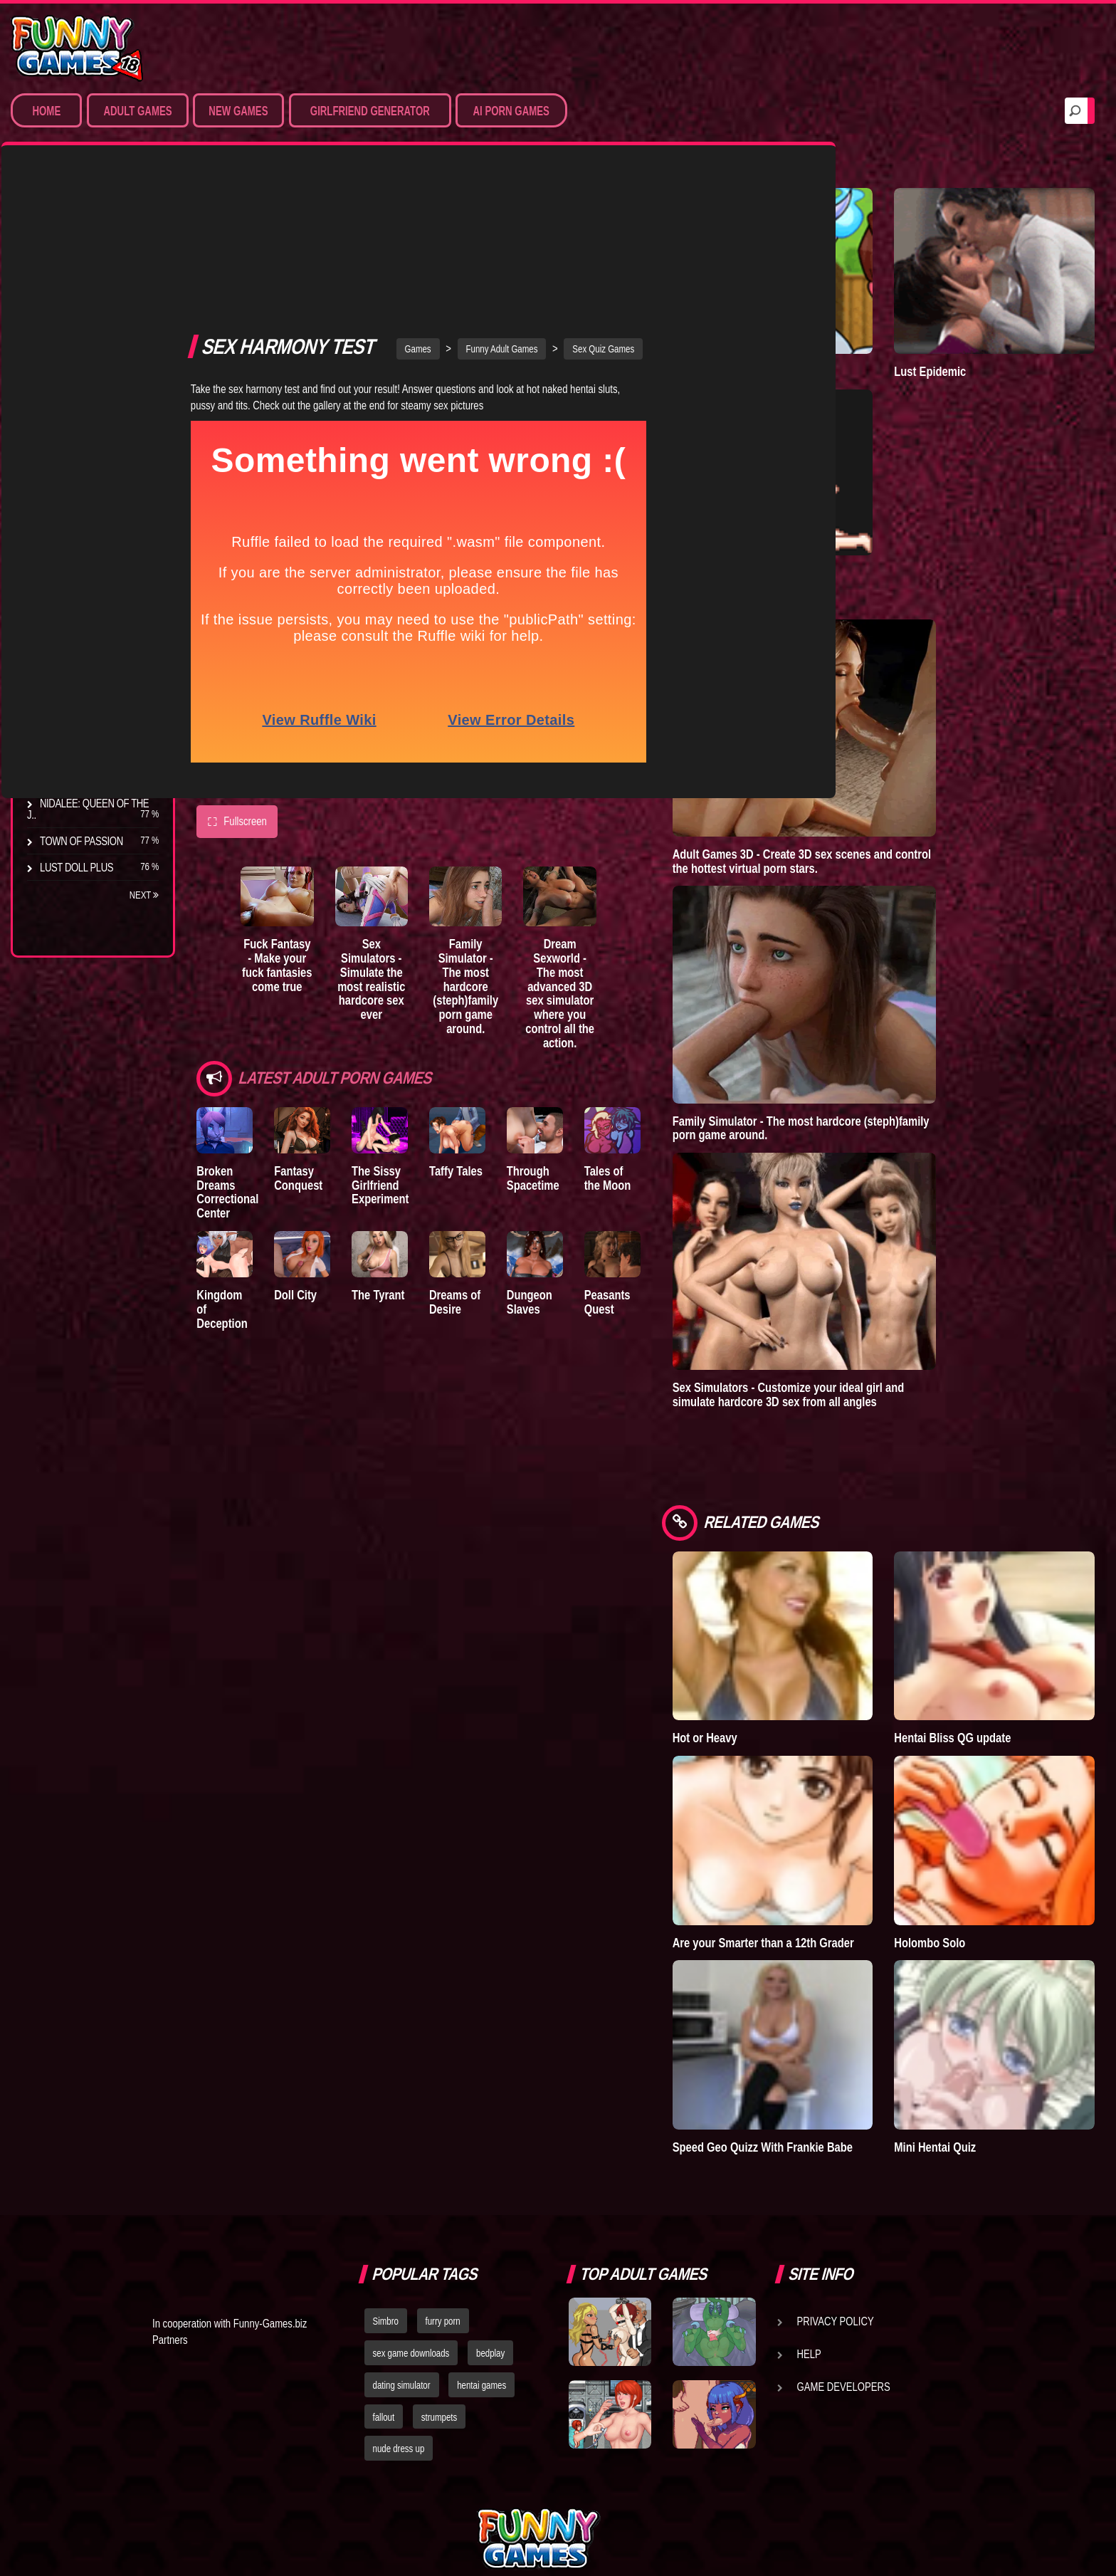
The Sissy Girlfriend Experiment (405, 1025)
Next (144, 895)
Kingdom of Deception (225, 1152)
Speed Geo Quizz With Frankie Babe (826, 2006)
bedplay (490, 2219)
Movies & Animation (86, 280)
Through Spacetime (584, 1017)
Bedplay (60, 697)
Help (809, 2220)
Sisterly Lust (73, 750)
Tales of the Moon (677, 1017)
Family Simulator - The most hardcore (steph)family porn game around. (512, 836)
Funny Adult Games (541, 192)
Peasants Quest (671, 1152)
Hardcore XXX (75, 333)
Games (456, 192)
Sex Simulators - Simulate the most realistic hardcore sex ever (402, 829)
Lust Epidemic (969, 339)
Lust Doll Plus (76, 867)
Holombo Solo (968, 1813)
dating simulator (402, 2251)
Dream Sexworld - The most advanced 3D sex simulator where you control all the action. (623, 836)
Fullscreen (237, 665)
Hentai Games (73, 306)
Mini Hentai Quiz (974, 1998)
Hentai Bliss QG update (991, 1641)
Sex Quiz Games (642, 192)
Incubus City (71, 618)
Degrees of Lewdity (90, 566)
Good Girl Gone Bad (90, 645)
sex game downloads (411, 2219)
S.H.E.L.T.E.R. (68, 724)
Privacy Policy (835, 2187)
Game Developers (843, 2252)
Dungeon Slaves (581, 1152)
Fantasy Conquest (311, 1017)
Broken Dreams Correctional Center (227, 1031)
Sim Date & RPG (75, 254)
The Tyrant (67, 671)
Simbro (386, 2187)
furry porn (443, 2187)
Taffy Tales (494, 1010)
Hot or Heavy (782, 1641)
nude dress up (399, 2314)
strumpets (439, 2282)
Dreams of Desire (84, 776)
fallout (384, 2282)
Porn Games (70, 227)
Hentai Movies (74, 412)
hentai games (481, 2251)
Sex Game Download (91, 385)
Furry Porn (69, 359)
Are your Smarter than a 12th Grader (822, 1820)
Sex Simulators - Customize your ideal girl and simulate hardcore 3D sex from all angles (866, 1330)
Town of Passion (81, 840)
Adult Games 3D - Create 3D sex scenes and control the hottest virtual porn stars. (879, 797)
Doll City (308, 1145)
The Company (72, 592)
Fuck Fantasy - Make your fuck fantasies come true (291, 822)
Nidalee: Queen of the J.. (88, 809)
